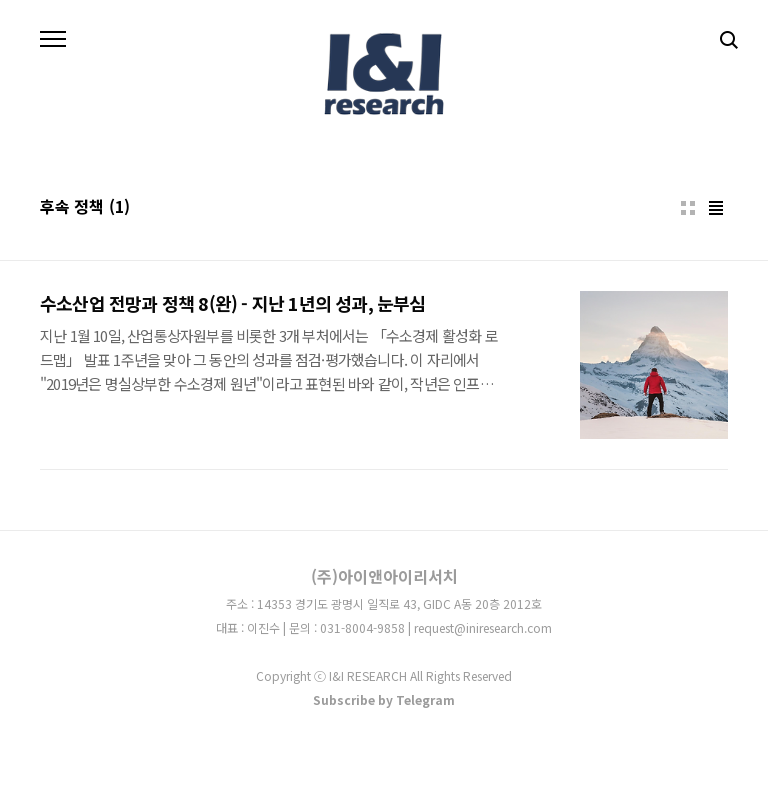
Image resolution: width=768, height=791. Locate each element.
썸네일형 (688, 208)
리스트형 (716, 208)
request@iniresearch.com (483, 627)
